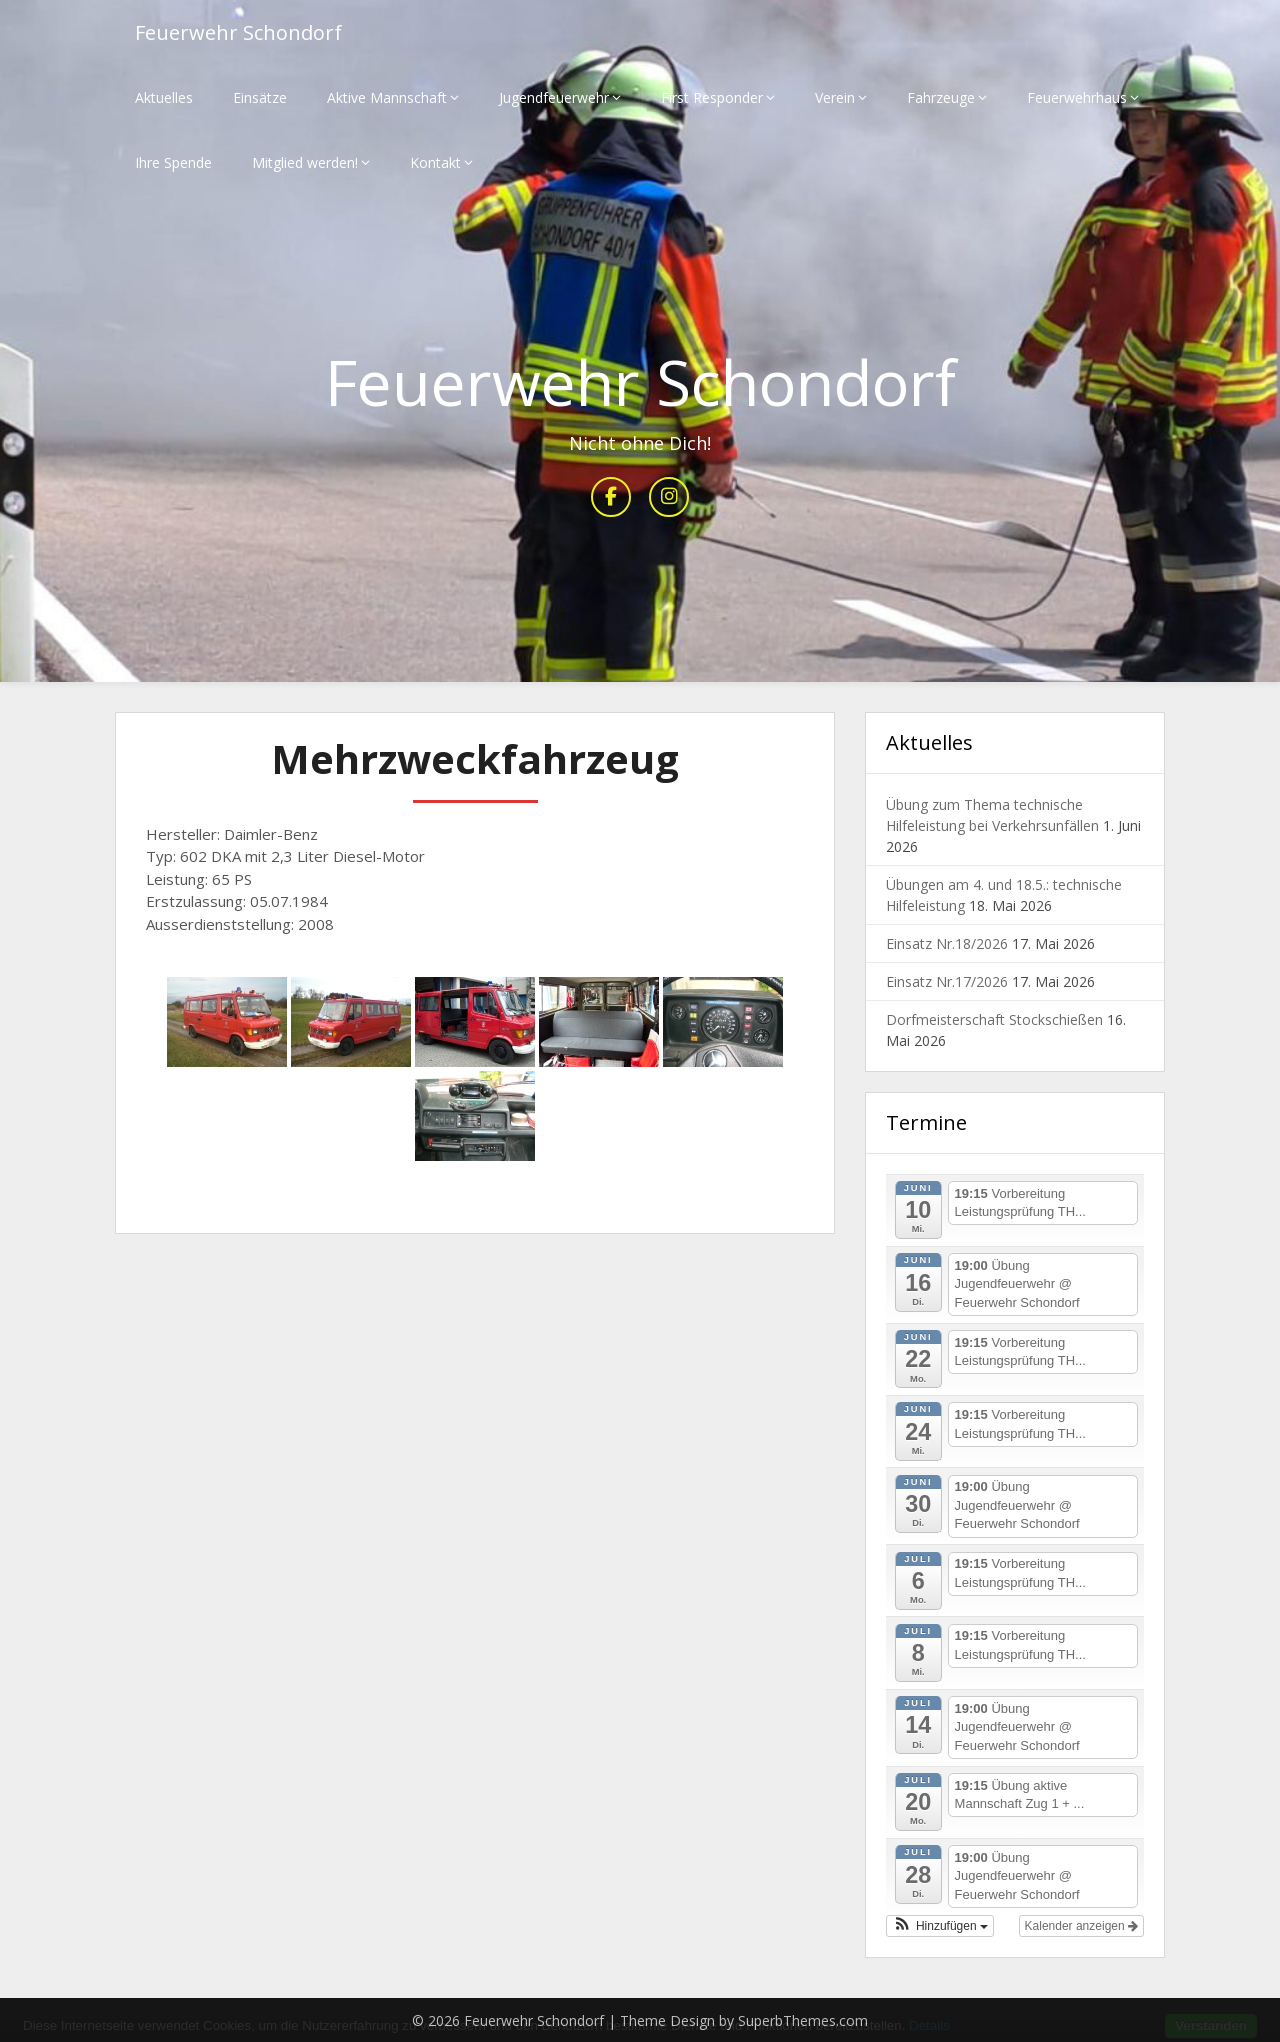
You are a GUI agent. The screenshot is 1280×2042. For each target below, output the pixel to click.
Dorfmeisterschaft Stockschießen (994, 1019)
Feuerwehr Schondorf (238, 32)
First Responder (712, 97)
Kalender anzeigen (1081, 1926)
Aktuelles (164, 97)
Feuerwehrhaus (1077, 97)
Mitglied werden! (305, 162)
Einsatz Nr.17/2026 (947, 981)
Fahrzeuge (941, 97)
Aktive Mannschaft (387, 97)
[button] (940, 1926)
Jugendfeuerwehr (554, 97)
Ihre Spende (173, 162)
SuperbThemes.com (803, 2020)
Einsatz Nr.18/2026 (947, 943)
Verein (835, 97)
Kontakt (435, 162)
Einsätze (260, 97)
